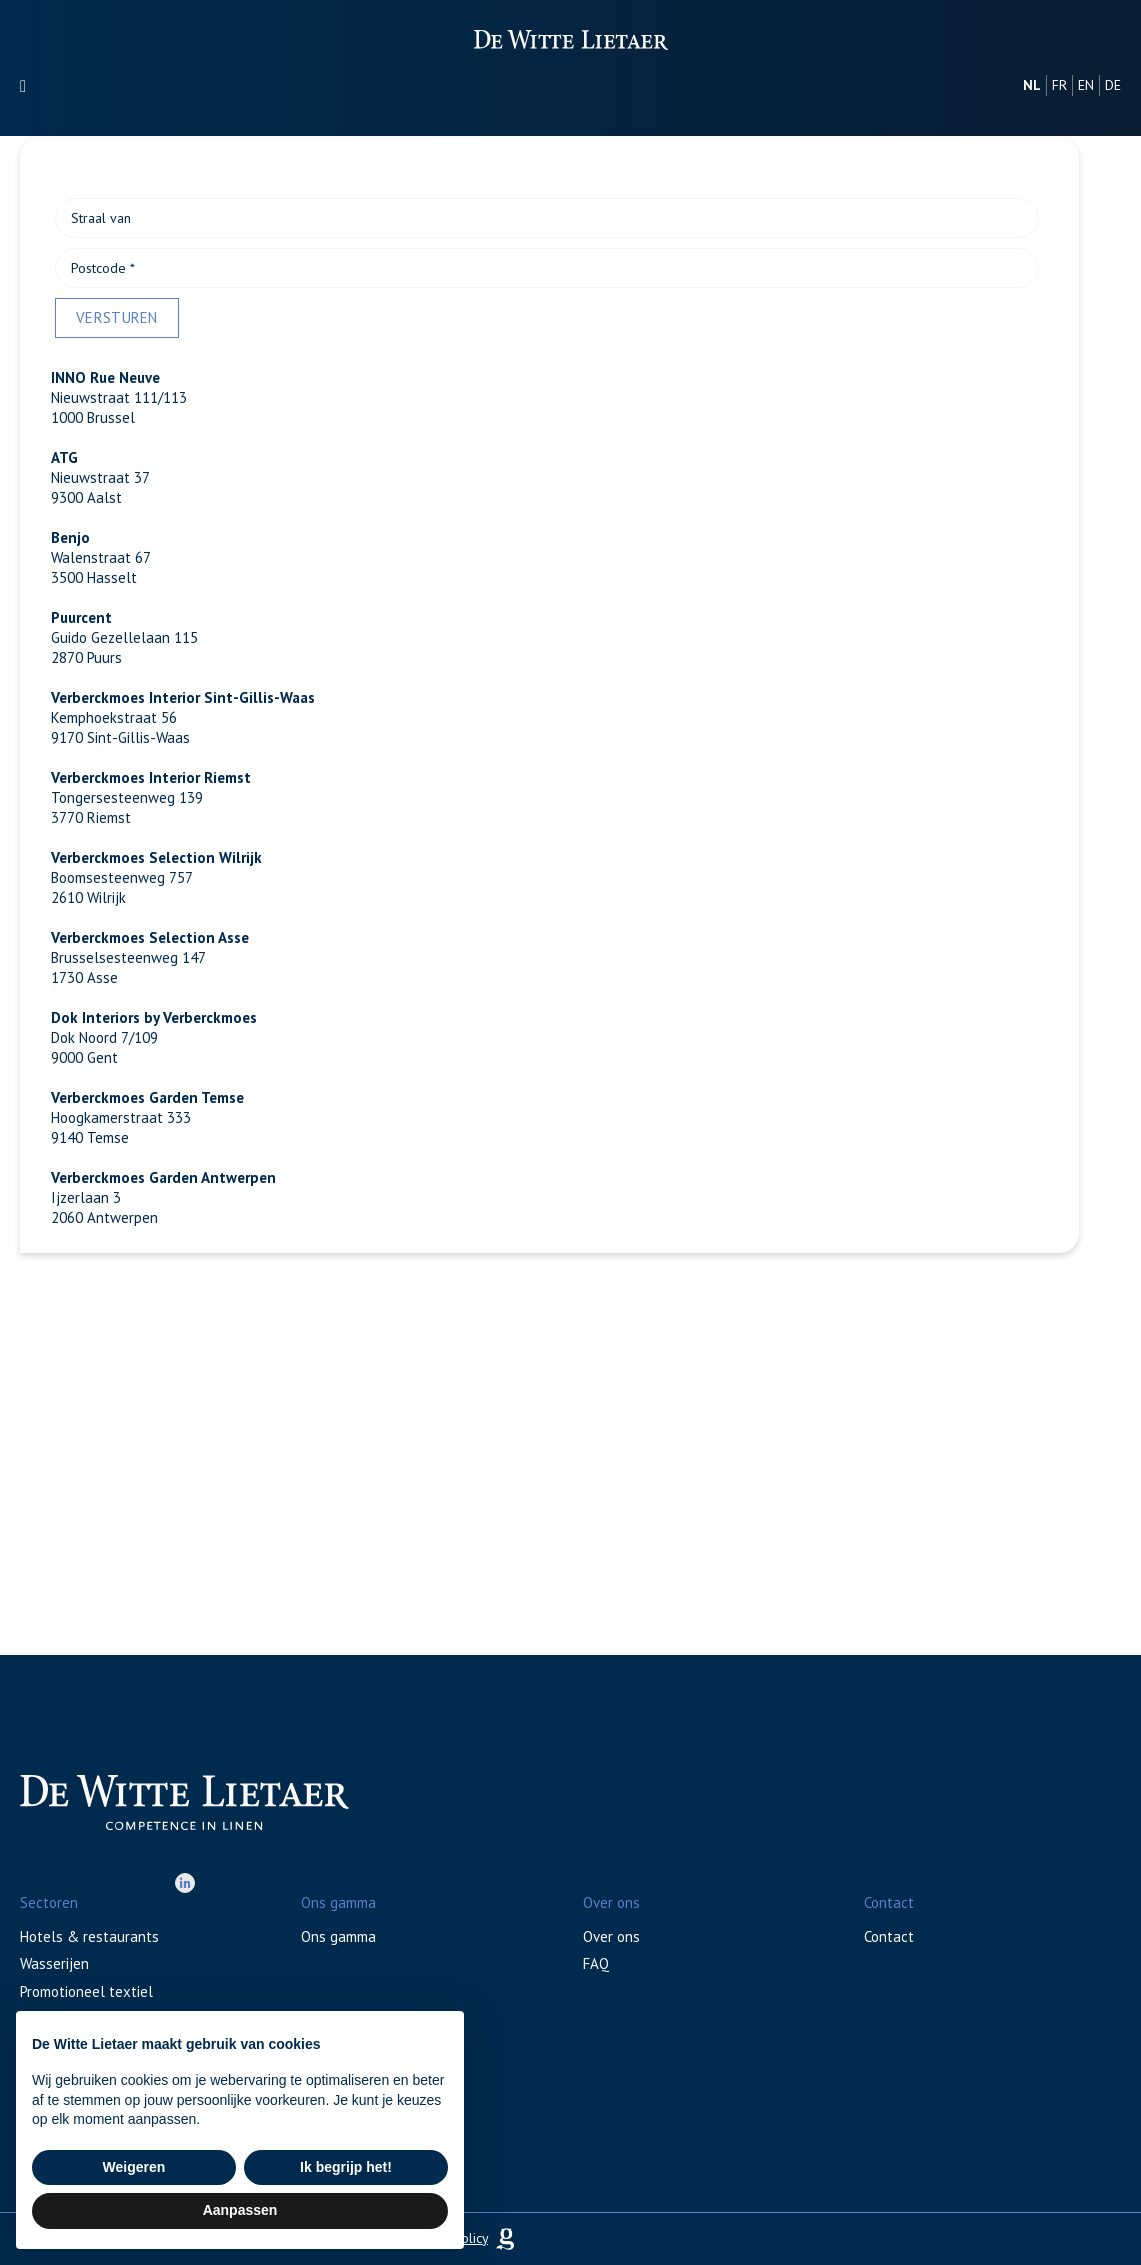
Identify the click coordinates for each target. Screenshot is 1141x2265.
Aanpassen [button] (240, 2210)
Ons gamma (338, 1936)
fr (1059, 85)
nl (1032, 85)
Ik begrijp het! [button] (346, 2167)
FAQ (596, 1963)
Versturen (117, 317)
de (1113, 85)
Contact (889, 1936)
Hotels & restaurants (89, 1936)
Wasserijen (54, 1963)
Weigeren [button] (134, 2167)
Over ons (611, 1936)
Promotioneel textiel (86, 1991)
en (1086, 85)
